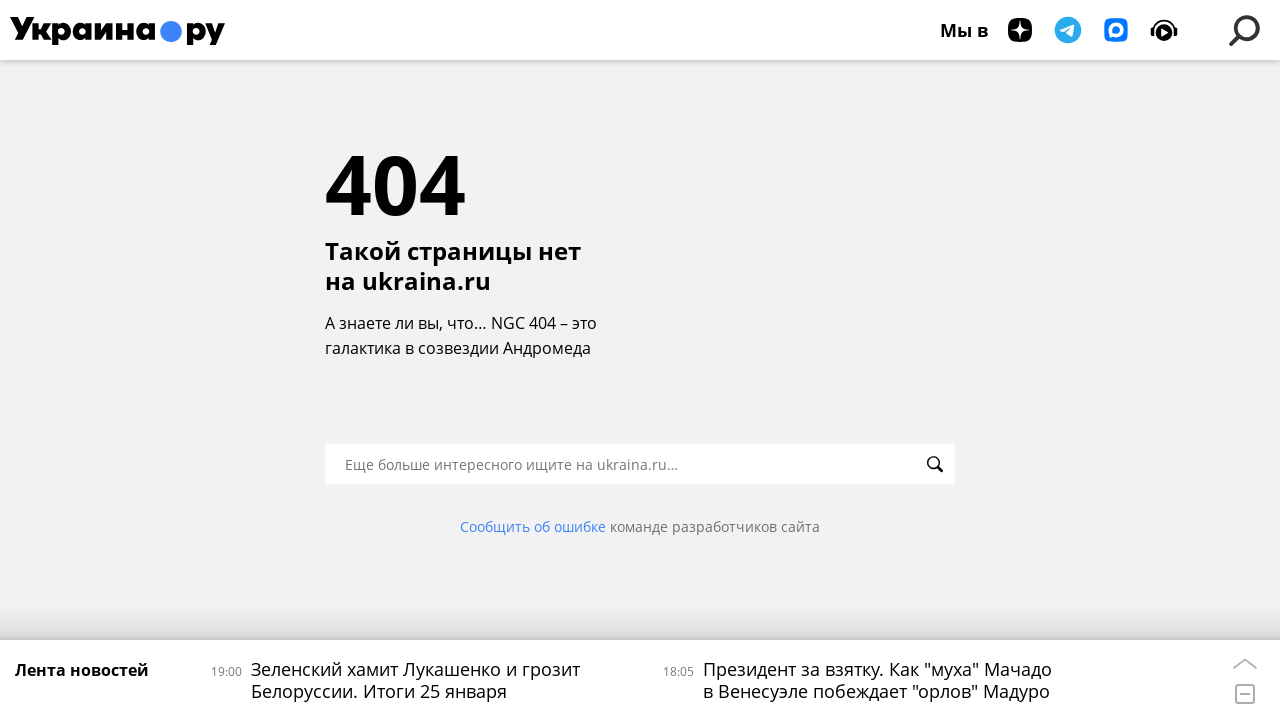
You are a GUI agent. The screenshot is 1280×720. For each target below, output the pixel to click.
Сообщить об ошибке (533, 526)
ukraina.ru (426, 281)
